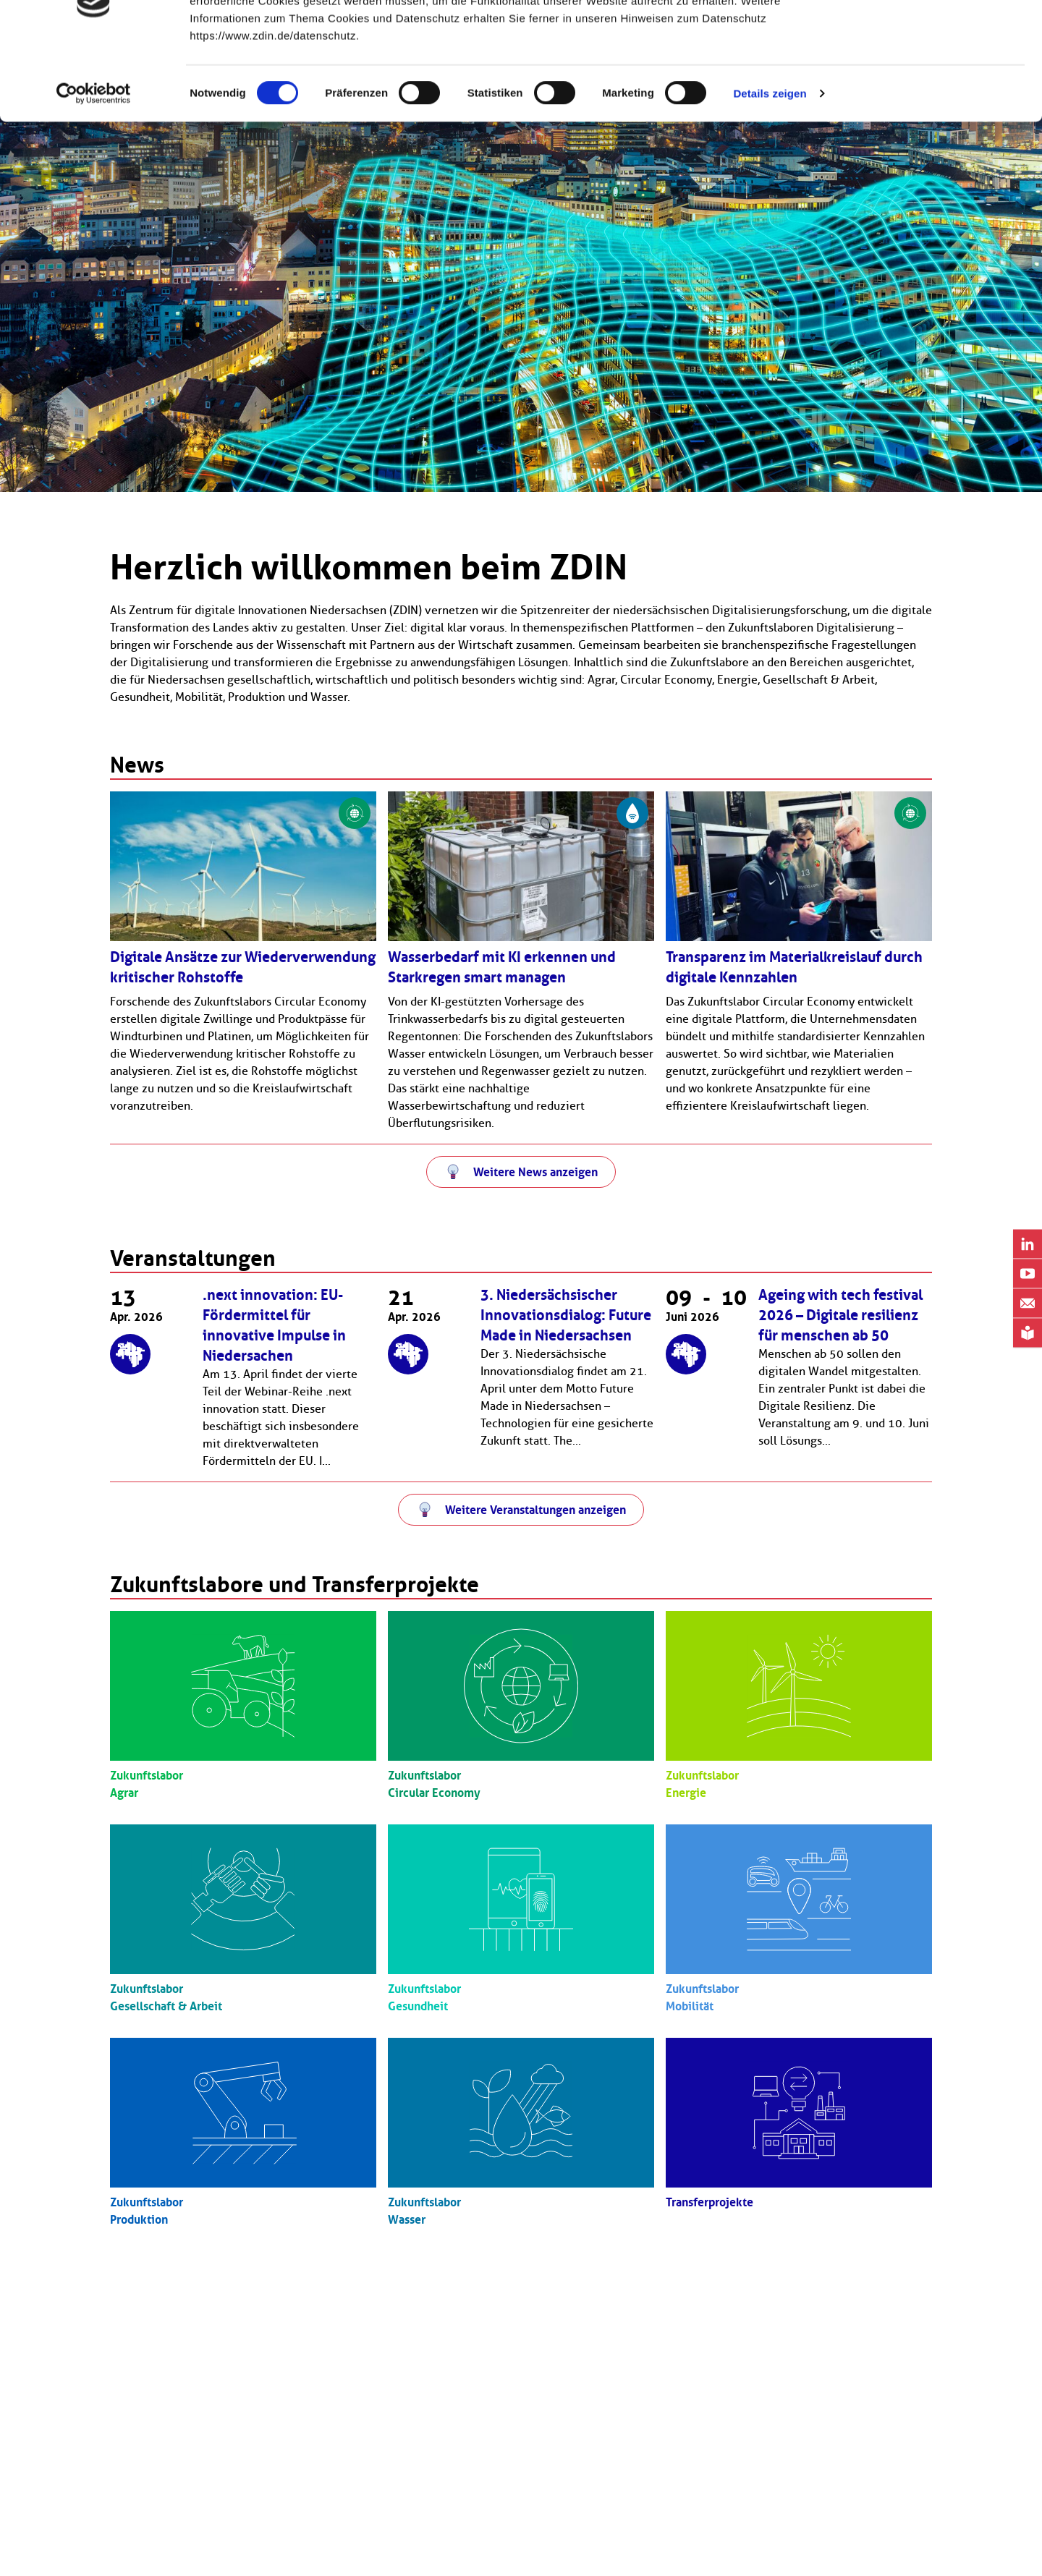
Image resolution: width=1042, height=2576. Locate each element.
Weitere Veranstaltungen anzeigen (535, 1509)
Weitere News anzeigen (535, 1172)
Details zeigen (769, 163)
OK (921, 38)
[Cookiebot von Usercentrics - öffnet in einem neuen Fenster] (93, 163)
